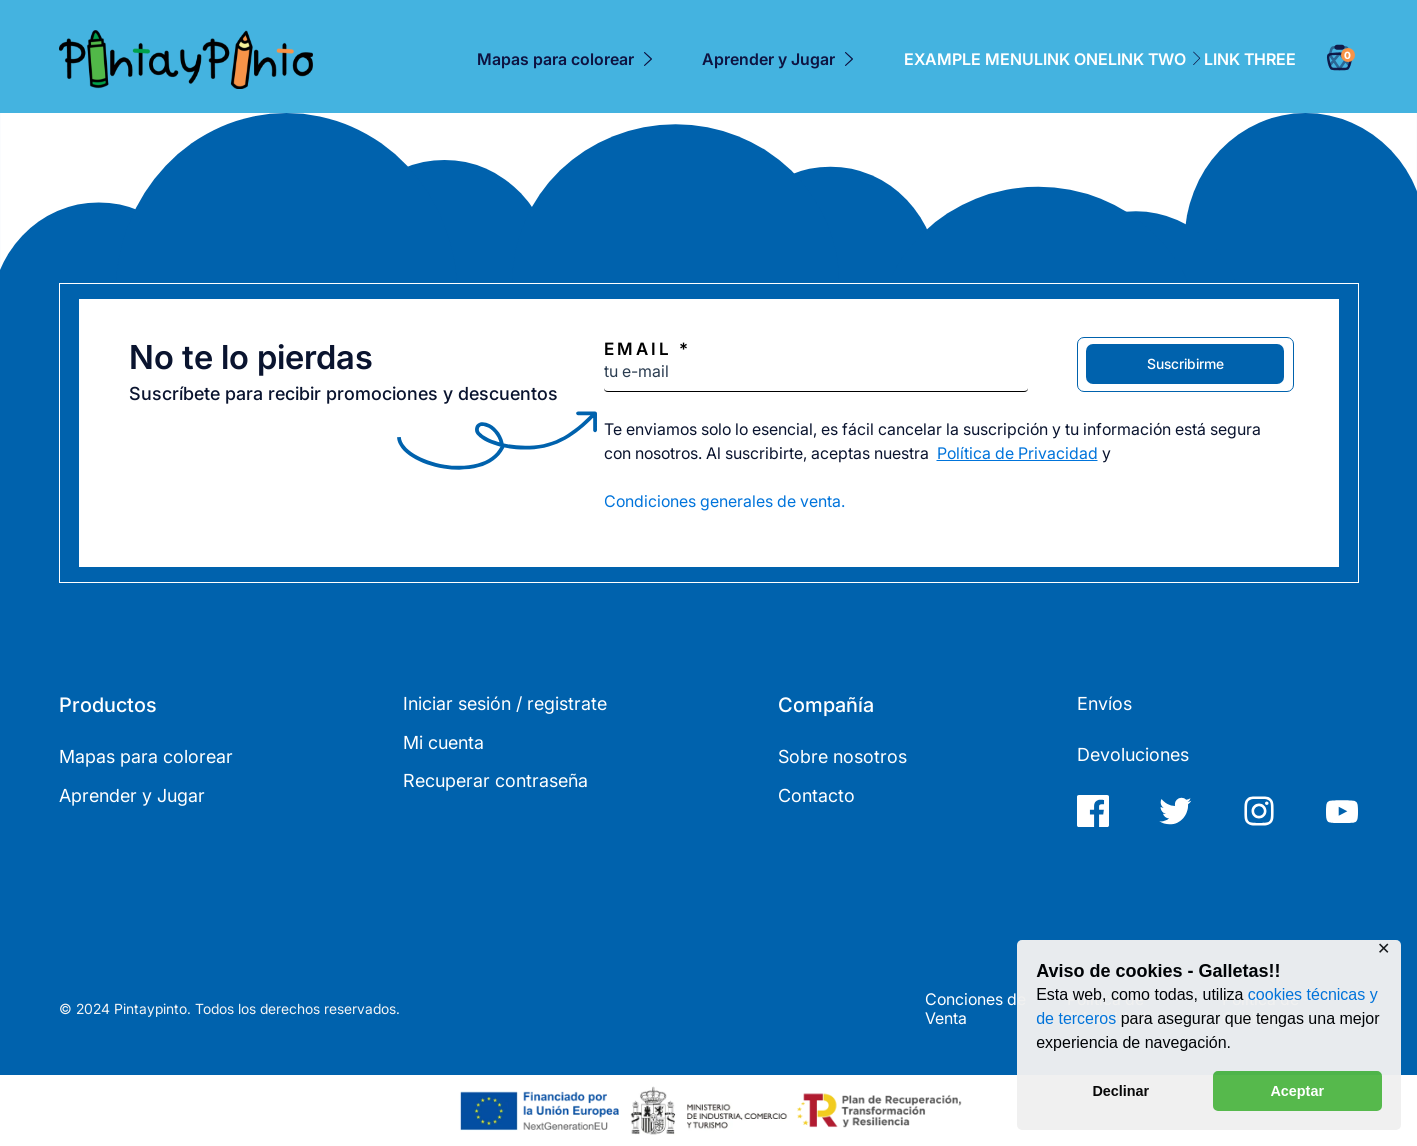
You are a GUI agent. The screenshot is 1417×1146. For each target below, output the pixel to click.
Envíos (1104, 703)
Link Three (1250, 60)
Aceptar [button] (1297, 1091)
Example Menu (969, 60)
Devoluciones (1133, 754)
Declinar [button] (1120, 1091)
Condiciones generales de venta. (724, 501)
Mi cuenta (443, 742)
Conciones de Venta (975, 1009)
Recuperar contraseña (495, 780)
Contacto (816, 795)
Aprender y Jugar (768, 59)
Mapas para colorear (555, 59)
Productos (108, 705)
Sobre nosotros (842, 756)
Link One (1071, 60)
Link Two (1156, 60)
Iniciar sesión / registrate (505, 703)
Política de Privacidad (1017, 453)
